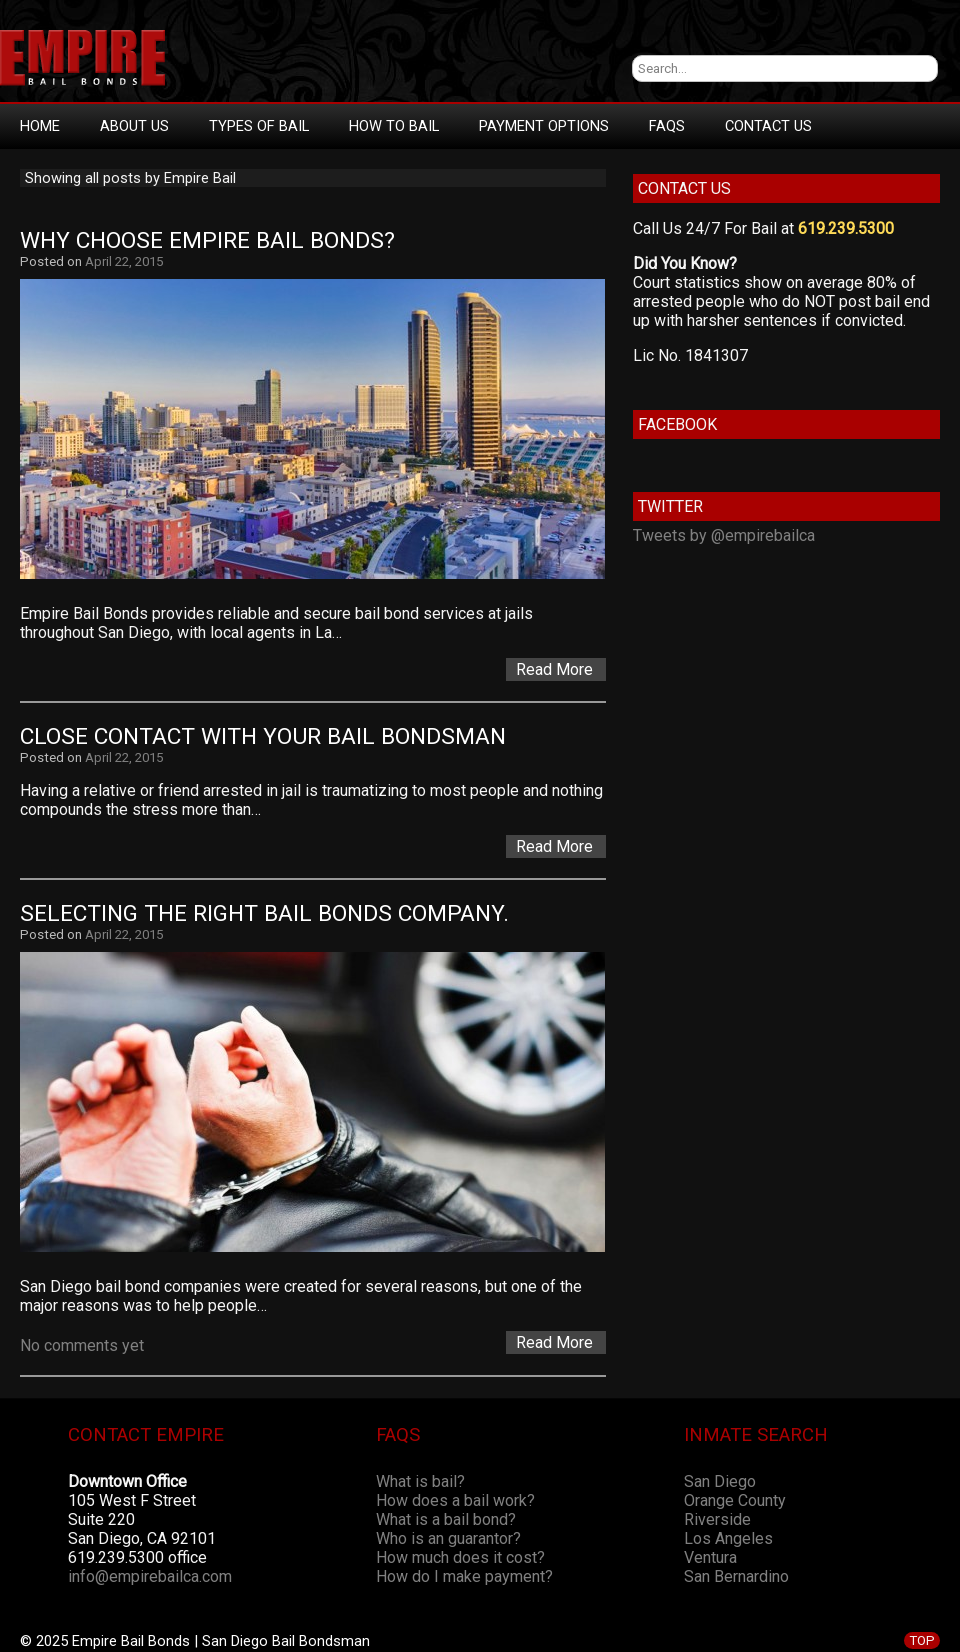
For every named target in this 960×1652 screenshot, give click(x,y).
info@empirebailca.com (150, 1576)
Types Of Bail (259, 126)
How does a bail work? (455, 1500)
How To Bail (394, 126)
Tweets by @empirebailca (724, 535)
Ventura (710, 1557)
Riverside (717, 1519)
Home (40, 126)
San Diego (720, 1481)
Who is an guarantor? (448, 1538)
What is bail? (420, 1481)
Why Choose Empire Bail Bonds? (207, 240)
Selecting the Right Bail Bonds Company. (264, 913)
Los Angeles (728, 1538)
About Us (134, 126)
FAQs (667, 126)
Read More (554, 669)
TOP (922, 1640)
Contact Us (768, 126)
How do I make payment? (464, 1576)
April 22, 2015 (124, 261)
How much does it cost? (460, 1557)
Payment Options (544, 126)
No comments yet (82, 1345)
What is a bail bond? (446, 1519)
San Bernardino (736, 1576)
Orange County (735, 1500)
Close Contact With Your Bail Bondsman (263, 736)
